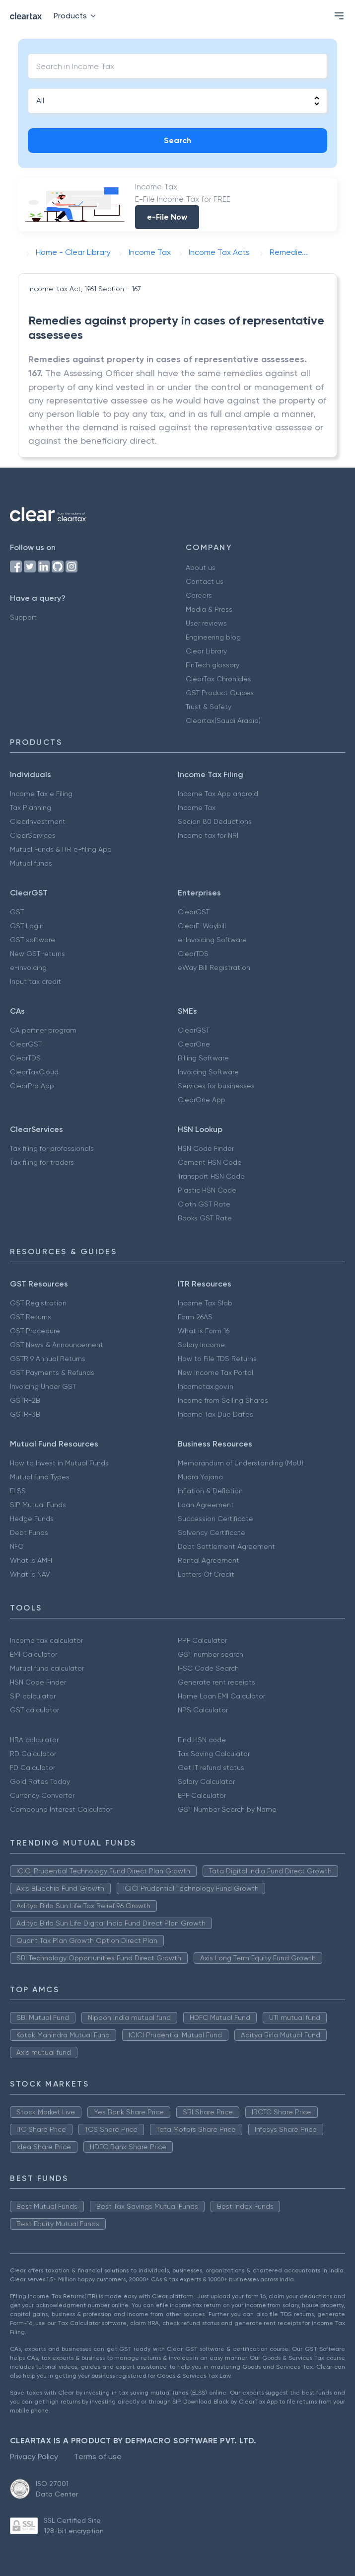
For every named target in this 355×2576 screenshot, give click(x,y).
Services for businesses (216, 1086)
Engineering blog (213, 637)
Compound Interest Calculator (61, 1809)
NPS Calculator (203, 1710)
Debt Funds (29, 1532)
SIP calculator (33, 1696)
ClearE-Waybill (202, 926)
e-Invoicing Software (212, 940)
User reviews (206, 623)
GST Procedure (35, 1331)
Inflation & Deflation (210, 1491)
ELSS (18, 1491)
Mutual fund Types (40, 1477)
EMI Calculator (33, 1654)
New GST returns (37, 954)
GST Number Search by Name (227, 1809)
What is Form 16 (203, 1331)
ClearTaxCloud (34, 1072)
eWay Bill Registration (214, 967)
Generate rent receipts (216, 1682)
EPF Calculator (202, 1795)
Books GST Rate (205, 1218)
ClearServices (33, 835)
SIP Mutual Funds (38, 1505)
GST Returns (30, 1317)
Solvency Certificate (211, 1532)
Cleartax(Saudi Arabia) (223, 720)
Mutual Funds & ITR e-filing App (61, 849)
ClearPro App (32, 1086)
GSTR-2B (25, 1400)
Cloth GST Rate (204, 1204)
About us (200, 567)
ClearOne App (201, 1100)
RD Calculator (33, 1754)
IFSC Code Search (208, 1668)
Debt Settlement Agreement (226, 1546)
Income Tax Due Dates (215, 1414)
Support (23, 617)
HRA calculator (34, 1740)
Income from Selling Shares (223, 1400)
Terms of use (98, 2456)
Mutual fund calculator (47, 1668)
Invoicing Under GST (43, 1386)
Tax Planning (30, 807)
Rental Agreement (208, 1560)
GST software (32, 940)
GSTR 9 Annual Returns (47, 1359)
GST (17, 912)
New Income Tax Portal (215, 1372)
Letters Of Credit (206, 1574)
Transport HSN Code (211, 1176)
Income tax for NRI (208, 835)
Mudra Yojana (200, 1477)
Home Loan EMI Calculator (221, 1696)
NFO (17, 1546)
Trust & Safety (208, 707)
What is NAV (30, 1574)
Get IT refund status (211, 1767)
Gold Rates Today (40, 1781)
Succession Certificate (215, 1519)
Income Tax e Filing (41, 794)
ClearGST (194, 912)
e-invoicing (28, 967)
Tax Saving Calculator (214, 1754)
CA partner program (43, 1030)
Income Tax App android (218, 794)
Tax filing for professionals (52, 1148)
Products (77, 15)
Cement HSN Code (210, 1162)
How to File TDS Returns (217, 1359)
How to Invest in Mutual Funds (59, 1463)
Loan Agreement (206, 1505)
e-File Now (167, 217)
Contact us (204, 581)
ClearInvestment (38, 821)
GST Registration (38, 1303)
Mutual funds (31, 863)
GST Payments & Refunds (52, 1372)
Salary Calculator (206, 1781)
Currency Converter (42, 1795)
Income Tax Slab (205, 1303)
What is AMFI (31, 1560)
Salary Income (201, 1345)
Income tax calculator (46, 1640)
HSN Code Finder (206, 1148)
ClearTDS (193, 954)
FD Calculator (32, 1767)
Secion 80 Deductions (215, 821)
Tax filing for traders (42, 1162)
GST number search (210, 1654)
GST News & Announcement (56, 1345)
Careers (199, 595)
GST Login (27, 926)
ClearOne (194, 1044)
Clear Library (206, 651)
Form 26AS (195, 1317)
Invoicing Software (208, 1072)
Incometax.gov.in (205, 1386)
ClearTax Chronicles (218, 679)
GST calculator (34, 1710)
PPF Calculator (202, 1640)
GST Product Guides (220, 693)
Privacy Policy (34, 2456)
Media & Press (209, 609)
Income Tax (196, 807)
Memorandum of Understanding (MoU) (240, 1463)
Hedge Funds (32, 1519)
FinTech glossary (212, 665)
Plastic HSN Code (207, 1190)
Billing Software (203, 1058)
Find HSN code (202, 1740)
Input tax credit (35, 981)
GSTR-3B (25, 1414)
